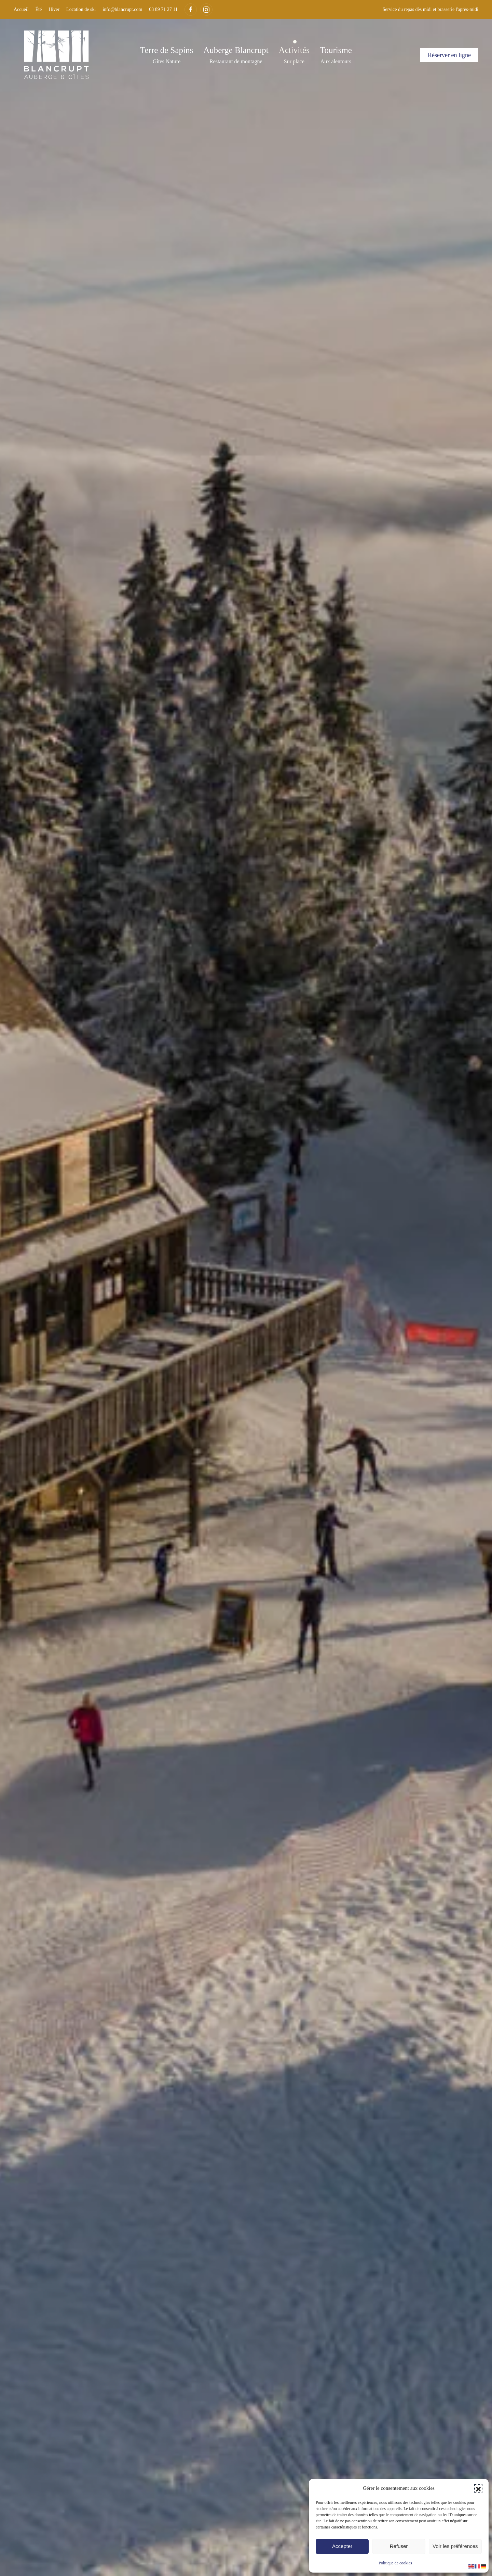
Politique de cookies (395, 2563)
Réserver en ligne (449, 55)
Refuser (399, 2546)
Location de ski (81, 9)
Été (39, 9)
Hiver (54, 9)
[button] (478, 2488)
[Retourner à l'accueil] (56, 54)
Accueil (21, 9)
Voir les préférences (455, 2546)
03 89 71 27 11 (163, 9)
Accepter (342, 2546)
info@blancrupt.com (122, 9)
